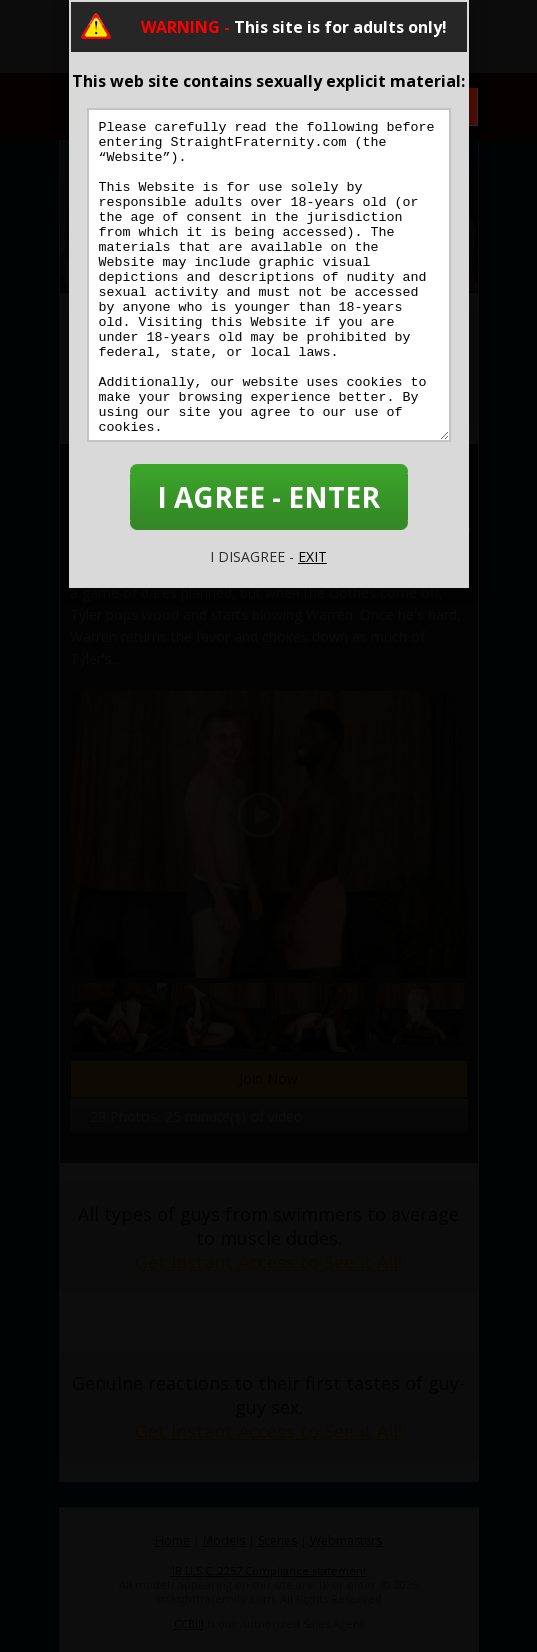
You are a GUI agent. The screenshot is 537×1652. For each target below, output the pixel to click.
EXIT (312, 556)
